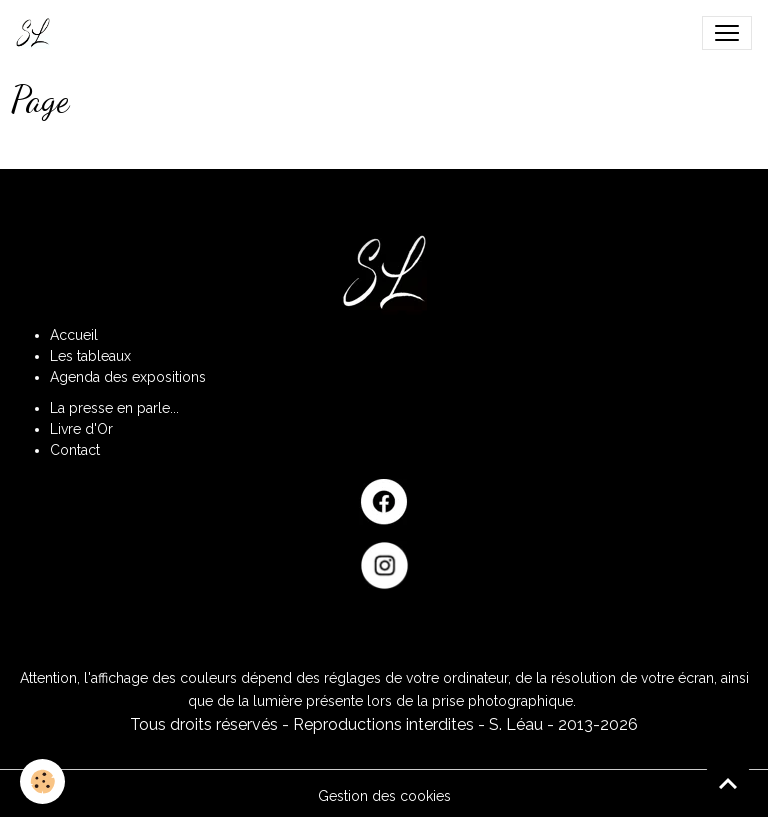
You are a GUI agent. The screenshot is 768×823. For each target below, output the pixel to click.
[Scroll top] (728, 783)
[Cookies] (42, 781)
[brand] (37, 33)
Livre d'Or (81, 429)
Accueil (74, 335)
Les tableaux (90, 356)
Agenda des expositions (128, 377)
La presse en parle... (114, 408)
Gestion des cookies (384, 796)
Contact (75, 450)
